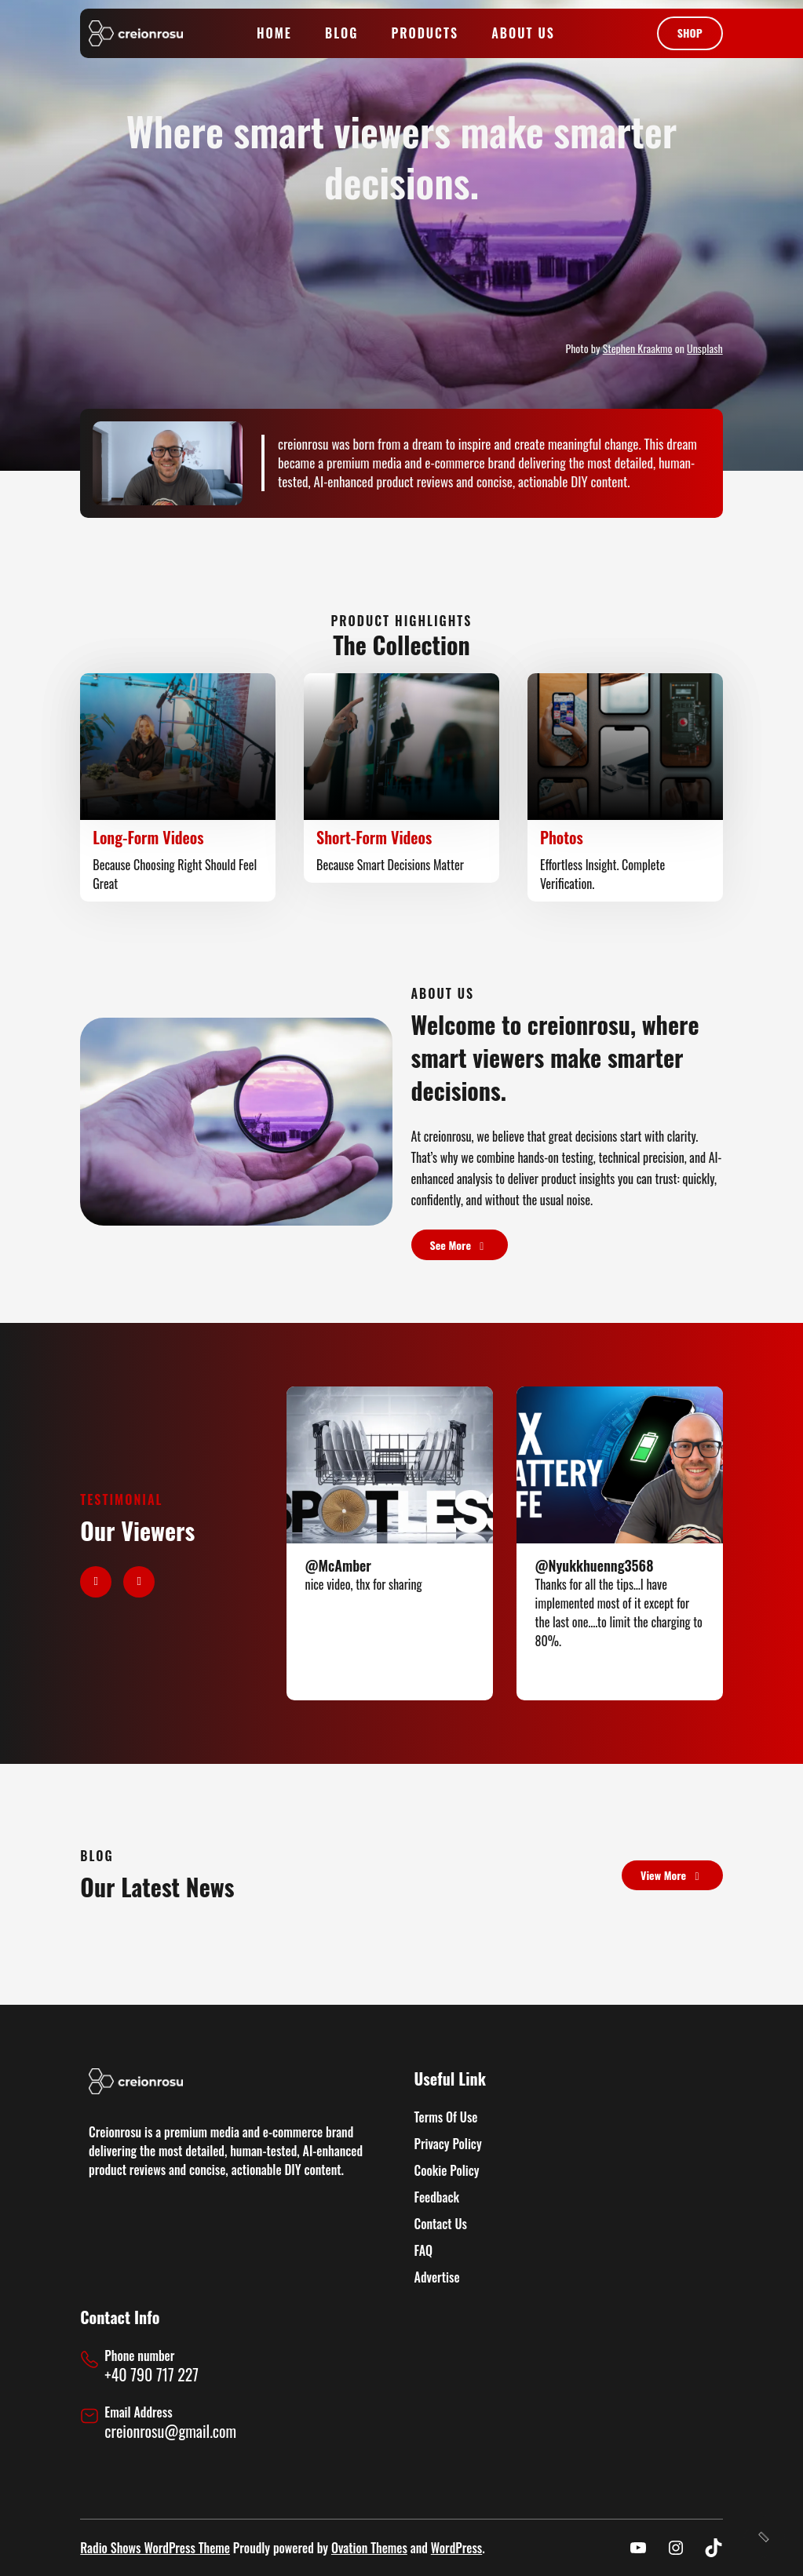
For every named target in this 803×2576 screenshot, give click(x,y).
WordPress (456, 2547)
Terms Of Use (446, 2117)
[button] (95, 1582)
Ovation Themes (369, 2547)
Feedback (436, 2197)
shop (690, 32)
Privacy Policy (448, 2143)
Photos (561, 837)
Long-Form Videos (148, 837)
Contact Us (440, 2223)
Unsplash (705, 348)
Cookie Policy (447, 2170)
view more (672, 1875)
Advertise (437, 2277)
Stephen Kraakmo (638, 348)
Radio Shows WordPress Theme (155, 2547)
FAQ (423, 2250)
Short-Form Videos (374, 837)
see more (459, 1245)
